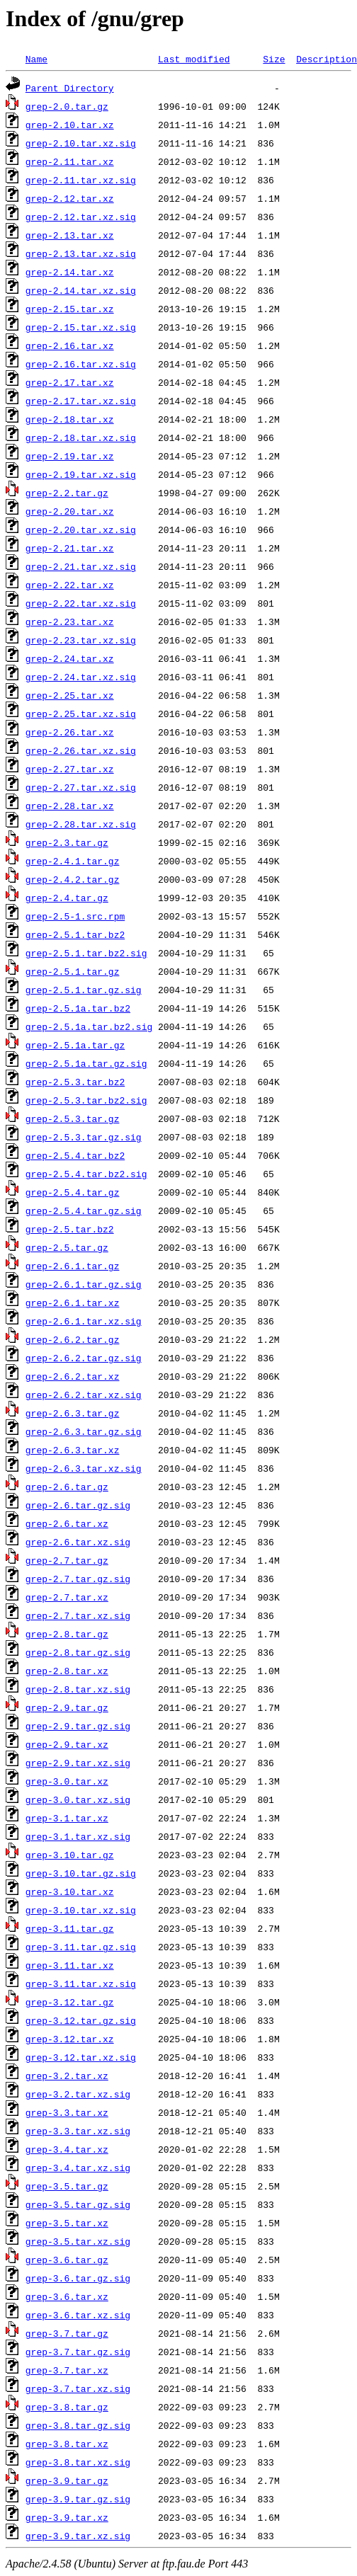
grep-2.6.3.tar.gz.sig (84, 1431)
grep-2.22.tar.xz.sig (81, 603)
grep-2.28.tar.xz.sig (81, 824)
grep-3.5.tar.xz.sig (78, 2241)
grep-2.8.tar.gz (67, 1633)
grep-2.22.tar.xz (70, 584)
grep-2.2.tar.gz (67, 492)
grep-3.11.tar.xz (70, 1965)
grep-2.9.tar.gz (67, 1707)
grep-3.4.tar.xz (67, 2149)
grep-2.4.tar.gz (67, 897)
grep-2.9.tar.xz (67, 1744)
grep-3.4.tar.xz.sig (78, 2167)
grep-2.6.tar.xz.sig (78, 1541)
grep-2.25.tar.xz (70, 695)
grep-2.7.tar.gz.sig (78, 1578)
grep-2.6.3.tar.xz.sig (84, 1468)
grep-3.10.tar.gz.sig (81, 1873)
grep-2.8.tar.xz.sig (78, 1689)
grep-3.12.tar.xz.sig (81, 2057)
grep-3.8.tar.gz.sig (78, 2425)
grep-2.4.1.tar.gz (73, 860)
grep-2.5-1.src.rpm (75, 916)
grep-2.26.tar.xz (70, 732)
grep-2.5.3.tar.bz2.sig (86, 1100)
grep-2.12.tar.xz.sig (81, 216)
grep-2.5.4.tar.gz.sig (84, 1210)
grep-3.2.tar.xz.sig (78, 2094)
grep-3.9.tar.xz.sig (78, 2535)
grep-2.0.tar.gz (67, 106)
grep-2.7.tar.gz (67, 1560)
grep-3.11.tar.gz (70, 1928)
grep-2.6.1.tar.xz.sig (84, 1321)
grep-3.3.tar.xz (67, 2112)
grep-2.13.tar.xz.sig (81, 253)
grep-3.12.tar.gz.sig (81, 2020)
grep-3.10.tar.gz (70, 1854)
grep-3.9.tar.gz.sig (78, 2498)
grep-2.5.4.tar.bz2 (75, 1155)
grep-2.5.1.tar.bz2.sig (86, 952)
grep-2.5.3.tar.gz (73, 1118)
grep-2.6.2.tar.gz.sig (84, 1357)
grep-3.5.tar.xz (67, 2222)
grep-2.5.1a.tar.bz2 (78, 1008)
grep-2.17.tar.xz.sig (81, 400)
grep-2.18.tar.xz (70, 419)
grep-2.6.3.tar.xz (73, 1449)
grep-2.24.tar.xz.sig (81, 676)
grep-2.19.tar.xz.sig (81, 474)
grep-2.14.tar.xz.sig (81, 290)
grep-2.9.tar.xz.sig (78, 1762)
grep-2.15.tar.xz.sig (81, 327)
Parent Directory (70, 87)
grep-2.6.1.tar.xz (73, 1302)
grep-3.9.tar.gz (67, 2480)
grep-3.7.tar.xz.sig (78, 2388)
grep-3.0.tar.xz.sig (78, 1799)
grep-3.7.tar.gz (67, 2333)
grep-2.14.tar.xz (70, 271)
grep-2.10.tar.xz (70, 124)
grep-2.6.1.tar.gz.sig (84, 1284)
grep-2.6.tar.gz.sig (78, 1505)
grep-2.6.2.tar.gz (73, 1339)
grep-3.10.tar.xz (70, 1891)
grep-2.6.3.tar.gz (73, 1413)
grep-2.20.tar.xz (70, 511)
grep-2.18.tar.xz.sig (81, 437)
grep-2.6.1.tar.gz (73, 1265)
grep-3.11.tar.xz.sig (81, 1983)
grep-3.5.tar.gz (67, 2186)
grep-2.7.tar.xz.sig (78, 1615)
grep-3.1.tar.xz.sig (78, 1836)
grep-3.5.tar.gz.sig (78, 2204)
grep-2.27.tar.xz (70, 768)
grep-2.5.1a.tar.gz (75, 1044)
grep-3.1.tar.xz (67, 1817)
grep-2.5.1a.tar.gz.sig (86, 1063)
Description (326, 58)
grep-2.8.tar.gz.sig (78, 1652)
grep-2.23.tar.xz (70, 621)
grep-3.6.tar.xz (67, 2296)
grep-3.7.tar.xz (67, 2370)
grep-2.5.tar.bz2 (70, 1229)
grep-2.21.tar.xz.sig (81, 566)
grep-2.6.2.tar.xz (73, 1376)
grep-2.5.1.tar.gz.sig (84, 989)
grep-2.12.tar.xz (70, 198)
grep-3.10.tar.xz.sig (81, 1910)
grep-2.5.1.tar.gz (73, 971)
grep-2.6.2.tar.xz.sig (84, 1394)
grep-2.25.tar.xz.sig (81, 713)
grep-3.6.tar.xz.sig (78, 2314)
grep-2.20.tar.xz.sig (81, 529)
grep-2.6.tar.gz (67, 1486)
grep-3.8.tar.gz (67, 2406)
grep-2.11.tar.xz (70, 161)
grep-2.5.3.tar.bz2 (75, 1081)
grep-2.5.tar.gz (67, 1247)
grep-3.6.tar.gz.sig (78, 2278)
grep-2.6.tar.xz (67, 1523)
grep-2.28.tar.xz (70, 805)
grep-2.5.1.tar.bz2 (75, 934)
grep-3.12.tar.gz (70, 2002)
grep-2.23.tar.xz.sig (81, 640)
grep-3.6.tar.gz (67, 2259)
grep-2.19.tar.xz (70, 456)
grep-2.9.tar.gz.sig (78, 1725)
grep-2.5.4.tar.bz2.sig (86, 1173)
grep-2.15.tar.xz (70, 308)
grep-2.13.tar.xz (70, 235)
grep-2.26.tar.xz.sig (81, 750)
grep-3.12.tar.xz (70, 2038)
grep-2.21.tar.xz (70, 548)
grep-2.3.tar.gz (67, 842)
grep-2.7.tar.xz (67, 1597)
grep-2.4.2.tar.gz (73, 879)
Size (274, 58)
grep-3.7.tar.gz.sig (78, 2351)
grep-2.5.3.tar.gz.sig (84, 1136)
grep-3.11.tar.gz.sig (81, 1946)
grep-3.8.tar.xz (67, 2443)
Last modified (194, 58)
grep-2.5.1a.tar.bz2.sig (89, 1026)
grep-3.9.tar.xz (67, 2517)
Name (36, 58)
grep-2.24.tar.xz (70, 658)
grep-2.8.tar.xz (67, 1670)
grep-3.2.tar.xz (67, 2075)
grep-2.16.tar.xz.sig (81, 363)
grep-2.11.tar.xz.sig (81, 179)
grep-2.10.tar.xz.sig (81, 143)
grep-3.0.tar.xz (67, 1781)
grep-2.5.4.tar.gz (73, 1192)
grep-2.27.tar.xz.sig (81, 787)
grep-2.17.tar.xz (70, 382)
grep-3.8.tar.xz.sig (78, 2462)
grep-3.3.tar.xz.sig (78, 2130)
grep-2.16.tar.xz (70, 345)
